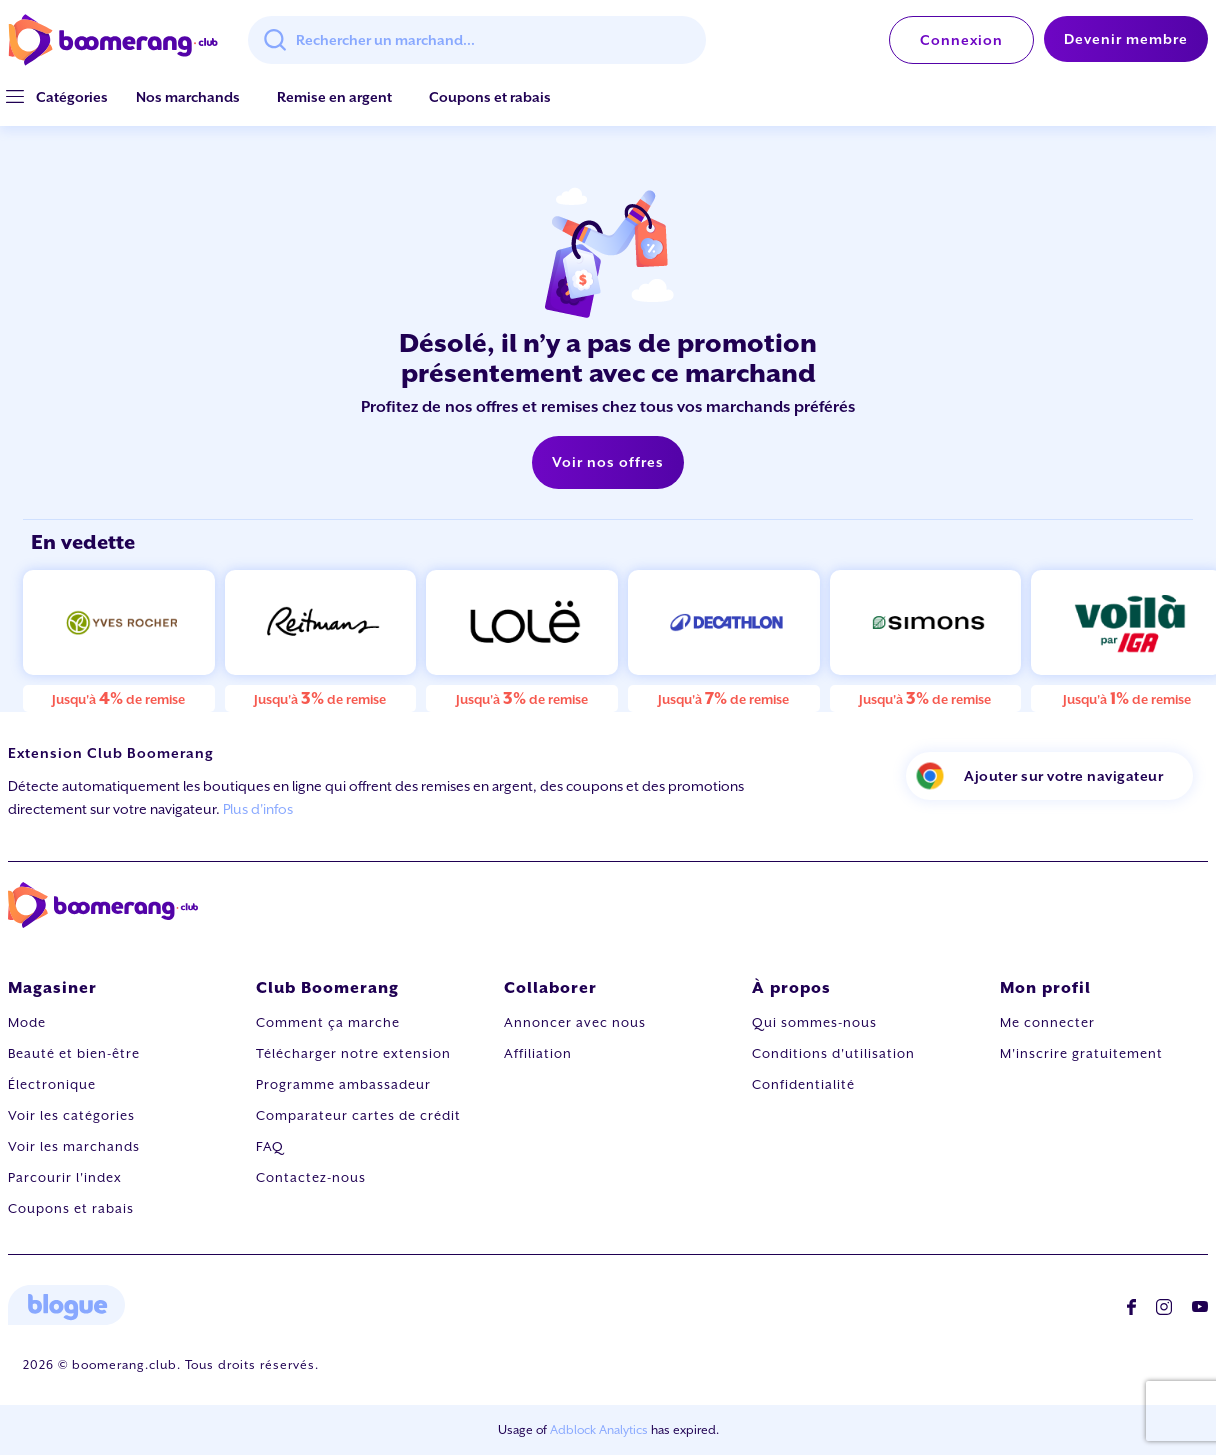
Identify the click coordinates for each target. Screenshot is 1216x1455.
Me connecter (1047, 1022)
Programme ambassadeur (343, 1084)
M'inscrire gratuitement (1081, 1053)
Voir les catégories (71, 1115)
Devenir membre (1126, 39)
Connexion (961, 40)
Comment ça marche (328, 1022)
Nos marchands (188, 97)
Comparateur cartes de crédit (358, 1115)
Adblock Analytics (599, 1430)
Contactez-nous (311, 1177)
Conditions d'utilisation (833, 1053)
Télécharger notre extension (353, 1053)
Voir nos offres (608, 462)
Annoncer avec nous (575, 1022)
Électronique (52, 1084)
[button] (72, 97)
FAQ (270, 1146)
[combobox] (477, 40)
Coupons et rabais (490, 97)
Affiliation (538, 1053)
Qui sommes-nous (814, 1022)
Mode (27, 1022)
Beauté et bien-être (74, 1053)
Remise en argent (334, 97)
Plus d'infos (258, 809)
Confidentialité (803, 1084)
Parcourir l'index (65, 1177)
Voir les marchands (74, 1146)
